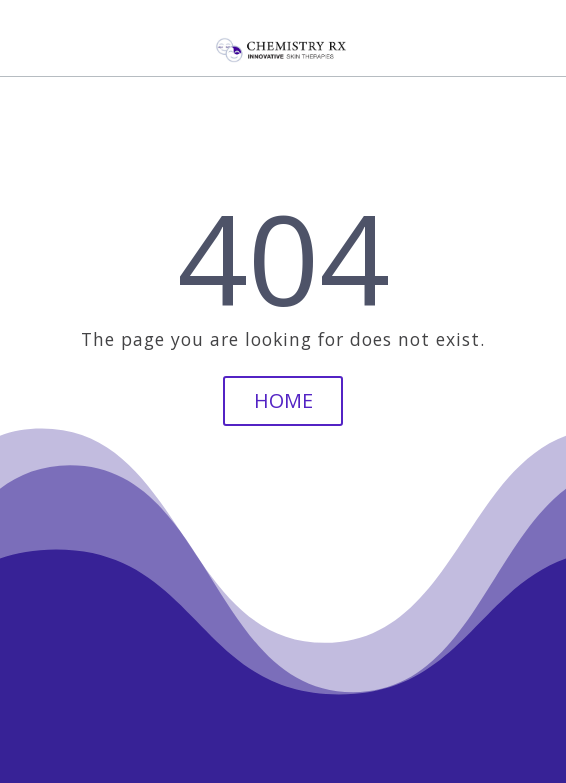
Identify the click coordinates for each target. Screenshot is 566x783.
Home (283, 400)
